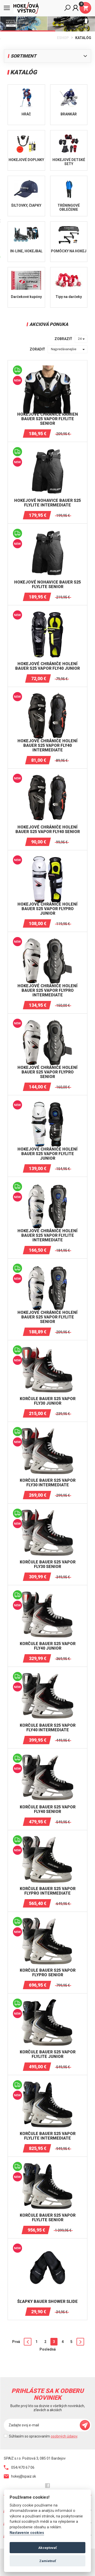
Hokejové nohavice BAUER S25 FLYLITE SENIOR (47, 584)
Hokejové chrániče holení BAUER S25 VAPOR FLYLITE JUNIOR (47, 1153)
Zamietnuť (47, 2561)
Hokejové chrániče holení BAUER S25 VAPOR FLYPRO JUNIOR (47, 908)
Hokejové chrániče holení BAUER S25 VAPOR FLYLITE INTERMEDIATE (47, 1235)
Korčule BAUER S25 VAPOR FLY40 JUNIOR (47, 1646)
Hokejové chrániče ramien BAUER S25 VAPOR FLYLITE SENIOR (47, 419)
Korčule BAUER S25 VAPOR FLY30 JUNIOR (47, 1401)
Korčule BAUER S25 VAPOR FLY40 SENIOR (47, 1809)
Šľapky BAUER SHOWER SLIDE (47, 2301)
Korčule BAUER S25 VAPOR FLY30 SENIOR (47, 1564)
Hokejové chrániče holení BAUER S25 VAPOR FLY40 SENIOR (47, 829)
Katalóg (83, 38)
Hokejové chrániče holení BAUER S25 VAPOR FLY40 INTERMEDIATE (47, 745)
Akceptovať (47, 2548)
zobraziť (63, 339)
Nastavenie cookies (27, 2533)
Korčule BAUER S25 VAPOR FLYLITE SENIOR (47, 2217)
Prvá (16, 2342)
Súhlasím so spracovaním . (43, 2436)
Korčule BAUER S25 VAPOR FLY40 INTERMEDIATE (47, 1727)
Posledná (48, 2349)
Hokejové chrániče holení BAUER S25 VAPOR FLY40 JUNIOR (47, 666)
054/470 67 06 (19, 2467)
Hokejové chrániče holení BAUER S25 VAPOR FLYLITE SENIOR (47, 1317)
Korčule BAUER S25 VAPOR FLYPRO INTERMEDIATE (47, 1890)
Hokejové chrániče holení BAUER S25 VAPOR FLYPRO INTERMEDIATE (47, 990)
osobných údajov (64, 2436)
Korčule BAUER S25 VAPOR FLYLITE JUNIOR (47, 2054)
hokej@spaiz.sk (20, 2476)
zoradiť (37, 349)
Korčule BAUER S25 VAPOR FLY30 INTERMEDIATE (47, 1482)
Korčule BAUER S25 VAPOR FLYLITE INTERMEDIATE (47, 2135)
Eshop (63, 38)
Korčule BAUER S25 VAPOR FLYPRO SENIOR (47, 1972)
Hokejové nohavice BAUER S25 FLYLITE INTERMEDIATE (47, 502)
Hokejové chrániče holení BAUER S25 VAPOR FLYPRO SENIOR (47, 1072)
